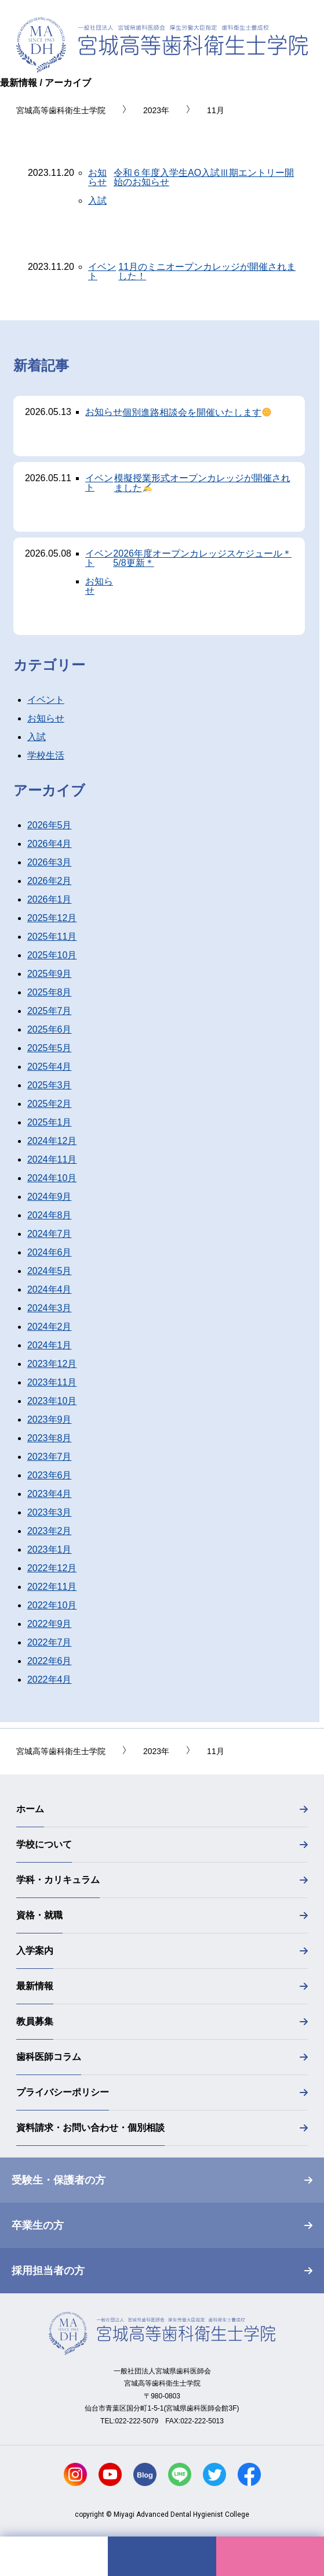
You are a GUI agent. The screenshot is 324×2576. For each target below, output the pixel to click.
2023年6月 (49, 1475)
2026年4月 (49, 844)
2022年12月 (52, 1568)
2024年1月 (49, 1345)
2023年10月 (52, 1401)
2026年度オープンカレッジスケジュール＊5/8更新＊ (202, 558)
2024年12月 (52, 1141)
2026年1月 (49, 899)
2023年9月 (49, 1419)
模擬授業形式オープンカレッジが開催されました (202, 483)
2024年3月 (49, 1308)
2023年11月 (52, 1382)
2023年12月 (52, 1364)
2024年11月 (52, 1159)
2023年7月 (49, 1457)
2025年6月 (49, 1029)
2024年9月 (49, 1197)
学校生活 (45, 755)
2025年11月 (52, 936)
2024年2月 (49, 1327)
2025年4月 (49, 1066)
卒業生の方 (38, 2225)
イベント (102, 271)
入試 (97, 200)
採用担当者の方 (48, 2270)
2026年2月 (49, 881)
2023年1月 (49, 1549)
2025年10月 (52, 955)
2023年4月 (49, 1494)
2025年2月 (49, 1104)
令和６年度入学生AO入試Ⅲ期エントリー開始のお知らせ (204, 177)
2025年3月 (49, 1085)
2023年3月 (49, 1512)
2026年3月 (49, 862)
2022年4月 (49, 1679)
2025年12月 (52, 918)
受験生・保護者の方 (58, 2180)
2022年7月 (49, 1642)
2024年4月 (49, 1289)
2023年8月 (49, 1438)
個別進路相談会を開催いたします (196, 412)
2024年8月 (49, 1215)
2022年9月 (49, 1624)
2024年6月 (49, 1252)
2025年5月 (49, 1048)
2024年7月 (49, 1234)
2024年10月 (52, 1178)
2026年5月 (49, 825)
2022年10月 (52, 1605)
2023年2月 (49, 1531)
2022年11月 (52, 1587)
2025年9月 (49, 974)
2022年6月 (49, 1661)
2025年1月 (49, 1122)
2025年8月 (49, 992)
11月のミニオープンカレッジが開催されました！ (207, 271)
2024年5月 (49, 1271)
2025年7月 (49, 1011)
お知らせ (97, 177)
